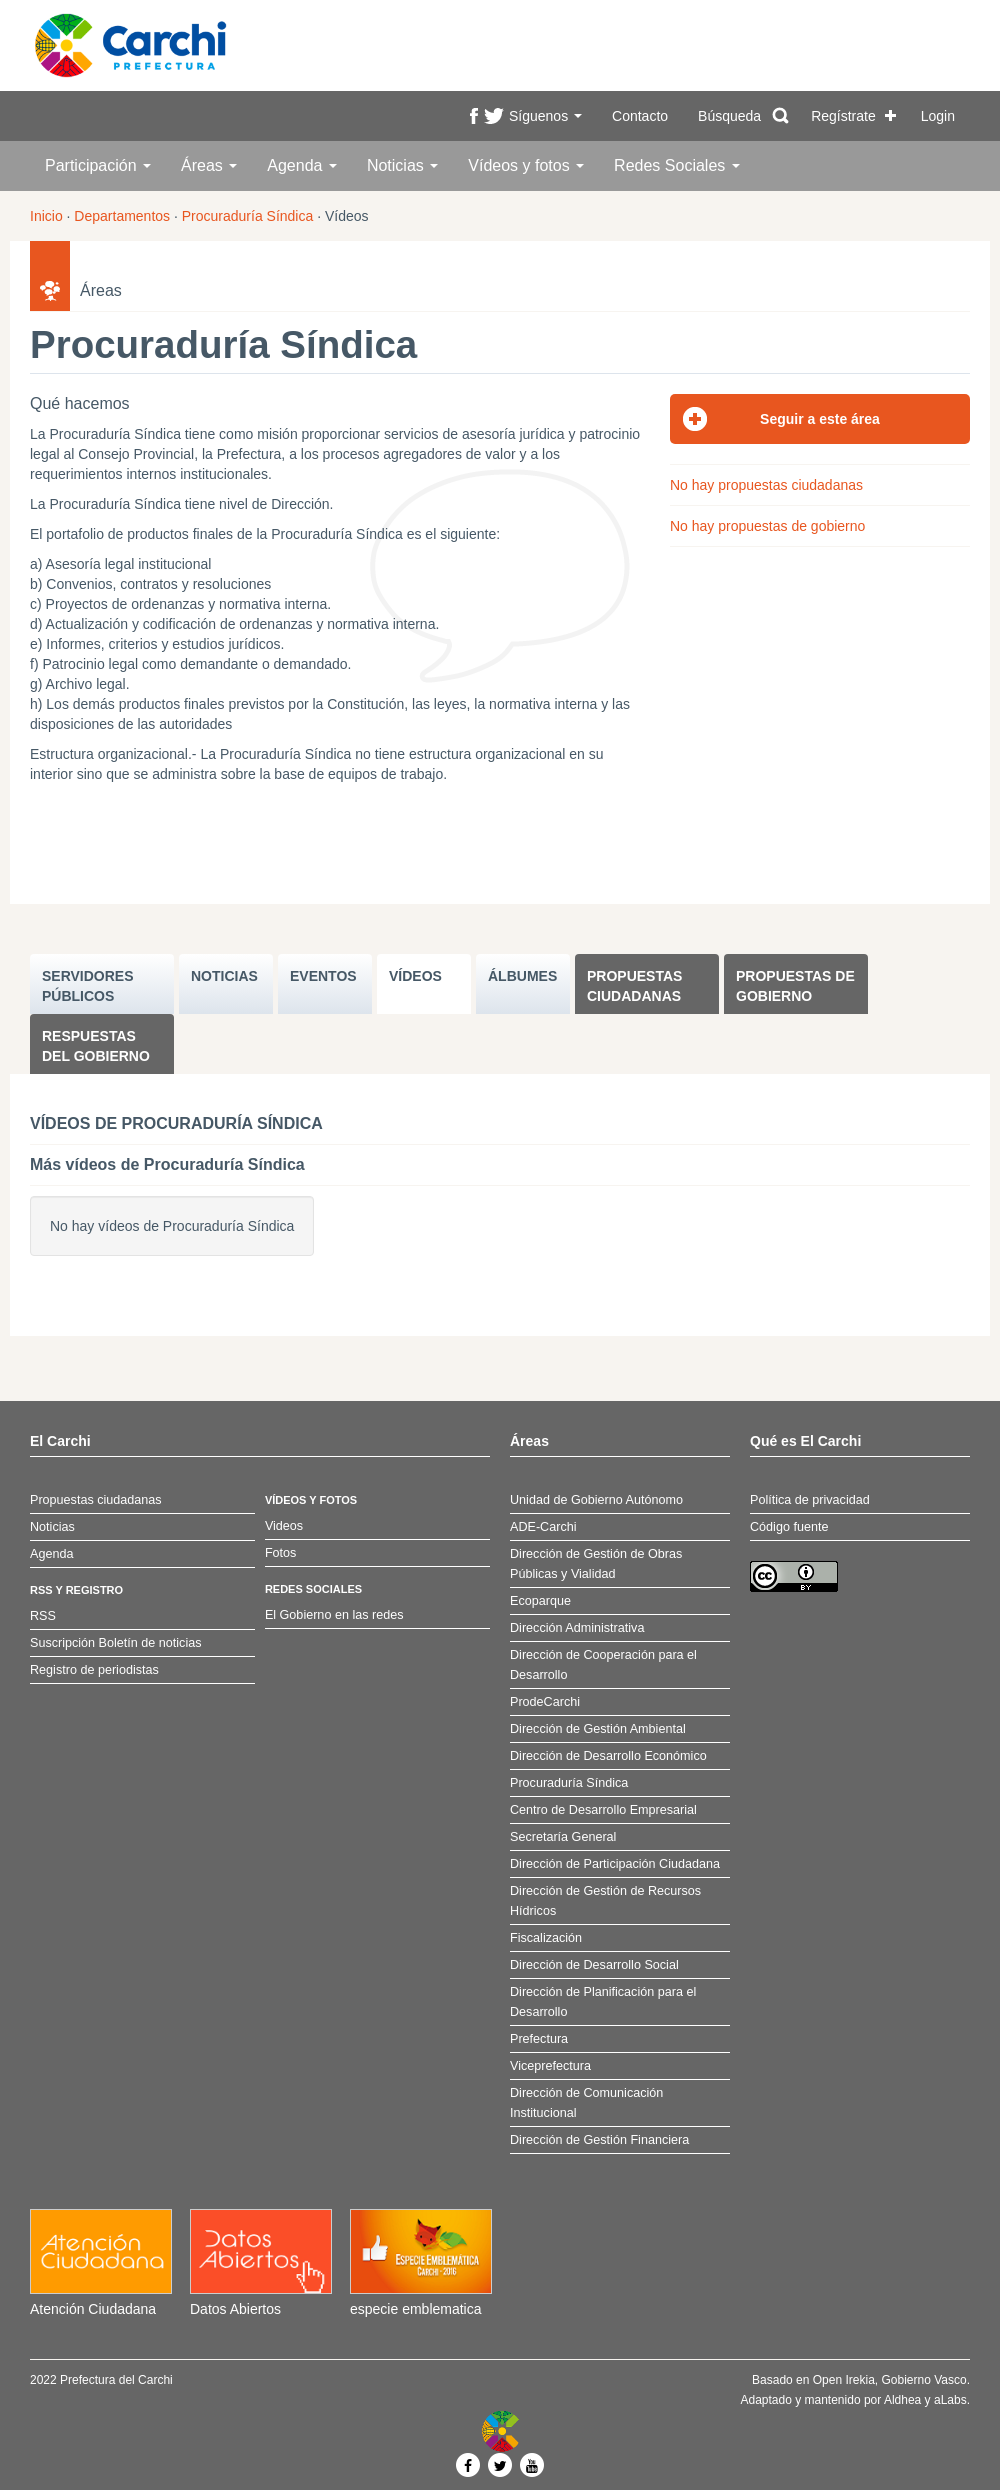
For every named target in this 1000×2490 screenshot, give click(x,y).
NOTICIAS (224, 976)
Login (938, 116)
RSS (43, 1616)
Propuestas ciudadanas (634, 986)
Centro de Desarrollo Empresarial (603, 1810)
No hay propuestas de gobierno (767, 526)
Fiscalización (546, 1938)
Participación (98, 165)
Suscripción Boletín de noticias (116, 1643)
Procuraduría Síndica (248, 216)
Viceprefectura (550, 2066)
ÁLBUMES (522, 976)
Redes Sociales (677, 165)
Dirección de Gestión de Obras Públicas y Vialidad (596, 1564)
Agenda (302, 165)
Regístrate (843, 116)
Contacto (640, 116)
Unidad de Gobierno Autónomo (596, 1500)
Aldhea (902, 2400)
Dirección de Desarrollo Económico (608, 1756)
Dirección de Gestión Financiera (599, 2140)
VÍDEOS (415, 976)
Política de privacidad (810, 1500)
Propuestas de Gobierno (795, 986)
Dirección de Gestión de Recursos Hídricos (605, 1901)
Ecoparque (540, 1601)
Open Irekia (844, 2380)
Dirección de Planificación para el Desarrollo (603, 2002)
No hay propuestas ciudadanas (766, 485)
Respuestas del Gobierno (96, 1046)
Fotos (281, 1553)
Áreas (209, 165)
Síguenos (545, 116)
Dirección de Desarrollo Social (594, 1965)
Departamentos (122, 216)
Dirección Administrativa (577, 1628)
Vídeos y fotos (526, 165)
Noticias (402, 165)
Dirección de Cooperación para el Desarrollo (603, 1665)
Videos (284, 1526)
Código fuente (789, 1527)
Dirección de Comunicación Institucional (586, 2103)
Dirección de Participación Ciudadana (615, 1864)
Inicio (46, 216)
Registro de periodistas (94, 1670)
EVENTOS (323, 976)
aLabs (950, 2400)
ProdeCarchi (545, 1702)
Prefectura (539, 2039)
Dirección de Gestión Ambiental (598, 1729)
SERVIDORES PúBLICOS (88, 986)
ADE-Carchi (543, 1527)
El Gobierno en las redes (334, 1615)
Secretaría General (563, 1837)
